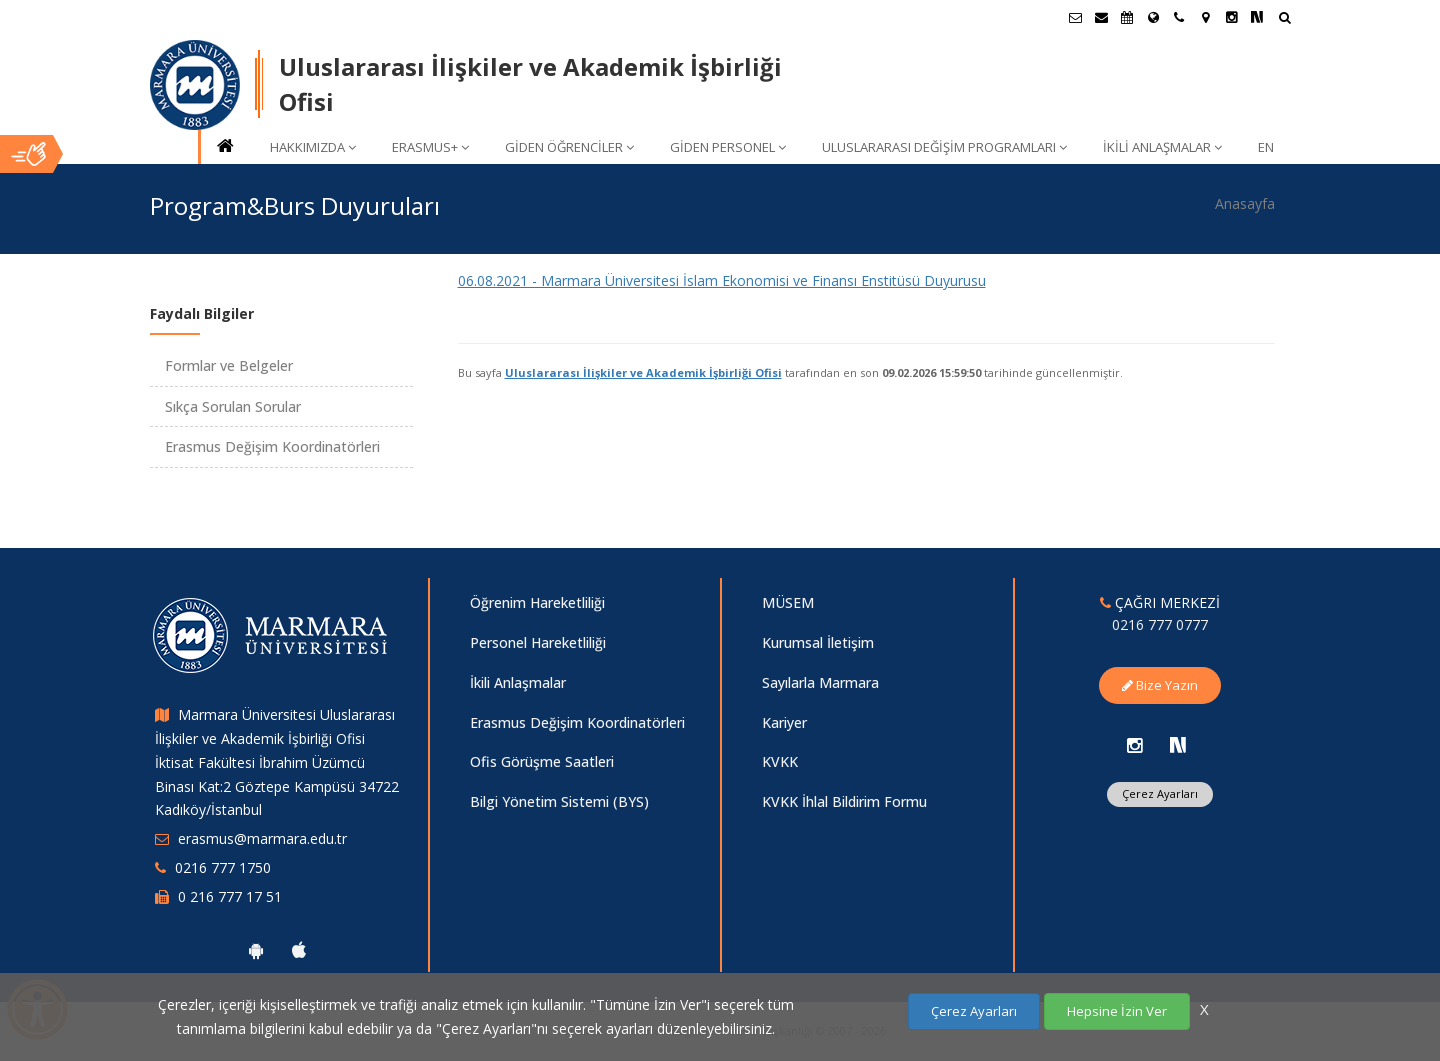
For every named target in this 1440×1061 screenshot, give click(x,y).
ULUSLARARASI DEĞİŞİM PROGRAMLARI (944, 147)
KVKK (780, 761)
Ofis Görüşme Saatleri (542, 761)
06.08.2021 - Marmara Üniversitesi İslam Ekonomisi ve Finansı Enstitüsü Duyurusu (722, 280)
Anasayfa (1245, 203)
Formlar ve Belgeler (229, 365)
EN (1266, 147)
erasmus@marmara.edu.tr (262, 838)
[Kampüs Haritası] (1205, 17)
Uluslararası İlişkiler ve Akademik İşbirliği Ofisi (643, 372)
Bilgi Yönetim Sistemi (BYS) (559, 801)
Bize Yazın (1160, 685)
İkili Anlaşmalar (518, 682)
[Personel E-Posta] (1101, 17)
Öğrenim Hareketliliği (537, 602)
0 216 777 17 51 (230, 896)
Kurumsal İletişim (818, 642)
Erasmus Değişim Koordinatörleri (272, 446)
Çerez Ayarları (1160, 793)
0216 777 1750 (223, 867)
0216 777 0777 (1160, 624)
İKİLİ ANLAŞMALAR (1162, 147)
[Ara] (1284, 19)
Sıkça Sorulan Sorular (233, 406)
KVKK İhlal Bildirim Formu (844, 801)
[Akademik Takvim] (1127, 17)
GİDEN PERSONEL (728, 147)
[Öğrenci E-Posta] (1075, 17)
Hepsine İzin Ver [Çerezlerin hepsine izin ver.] (1117, 1011)
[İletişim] (1179, 17)
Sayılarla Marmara (820, 682)
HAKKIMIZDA (313, 147)
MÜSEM (788, 602)
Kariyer (784, 722)
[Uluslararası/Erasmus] (1153, 17)
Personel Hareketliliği (538, 642)
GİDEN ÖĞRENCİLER (569, 147)
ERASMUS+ (430, 147)
